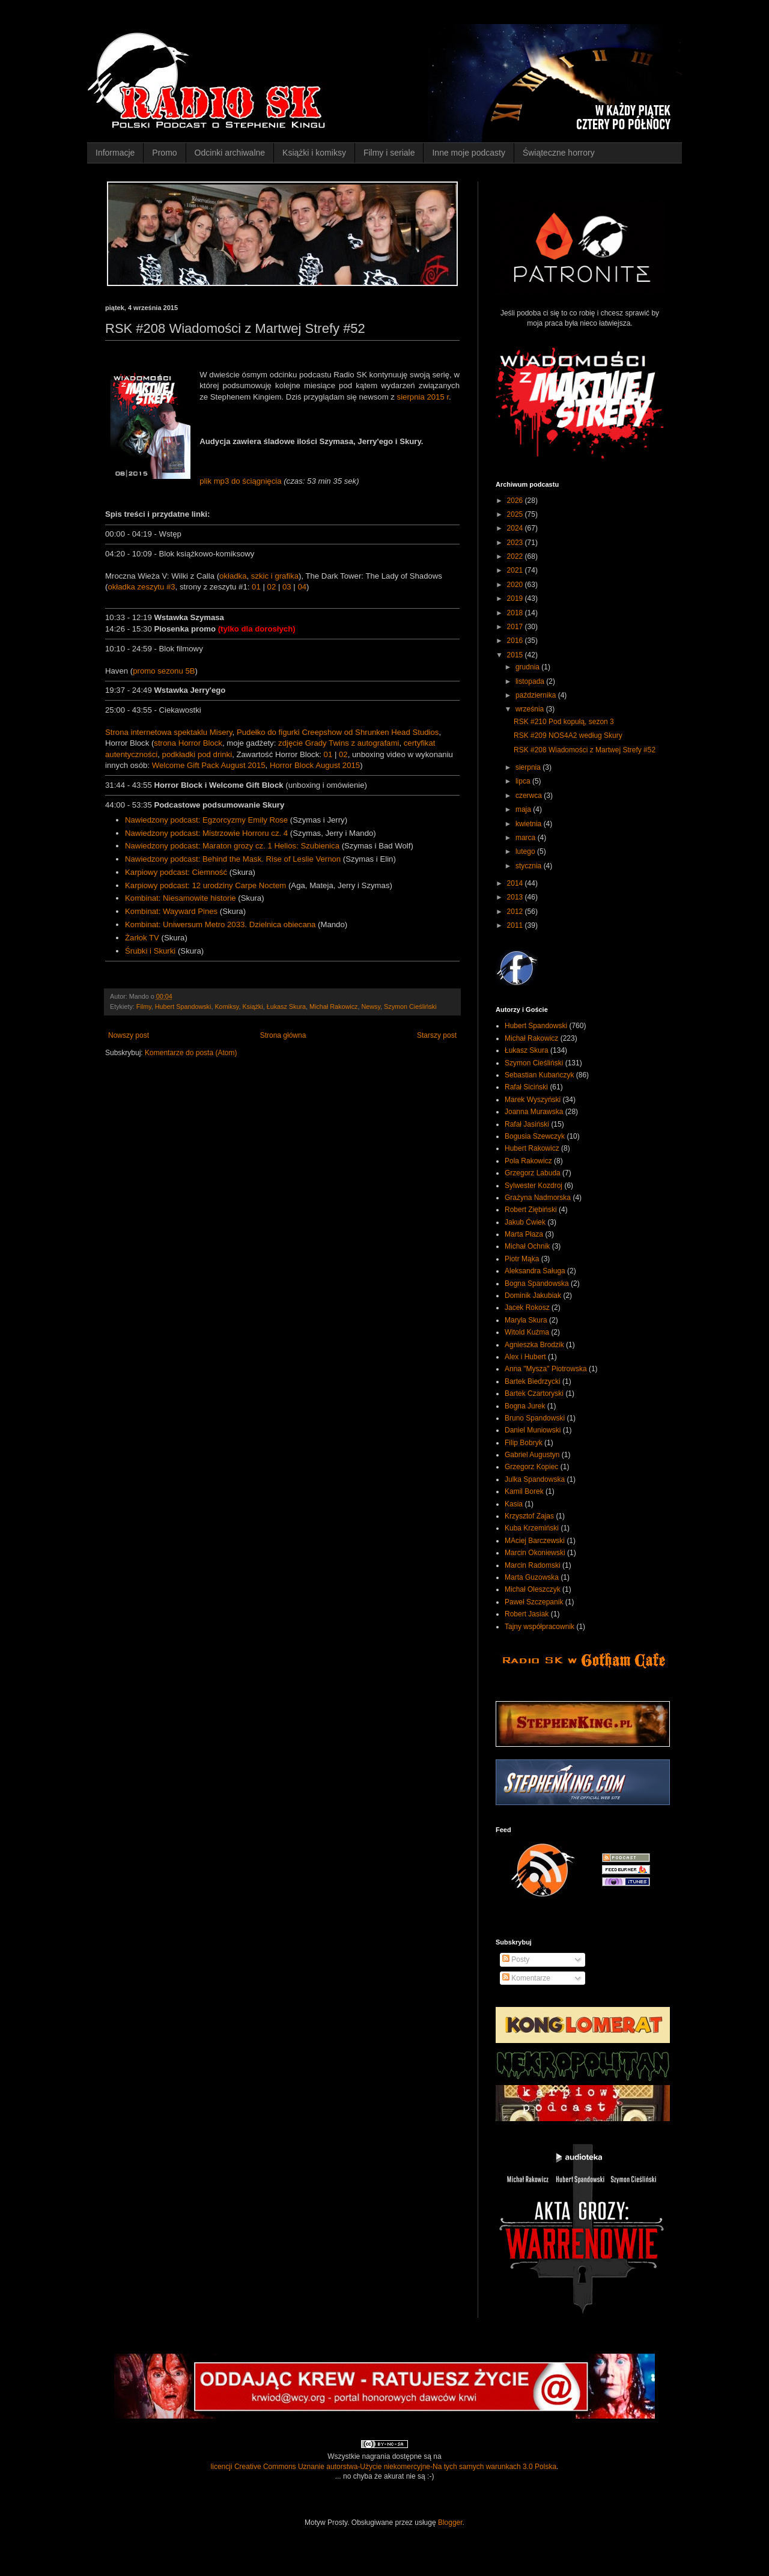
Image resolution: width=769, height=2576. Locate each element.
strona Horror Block (188, 743)
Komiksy (226, 1006)
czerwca (529, 795)
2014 (516, 883)
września (530, 709)
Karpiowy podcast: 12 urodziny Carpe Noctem (205, 885)
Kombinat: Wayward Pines (171, 911)
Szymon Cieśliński (410, 1006)
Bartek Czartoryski (534, 1393)
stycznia (529, 866)
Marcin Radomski (533, 1565)
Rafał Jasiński (527, 1124)
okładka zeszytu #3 (141, 586)
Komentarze (526, 1978)
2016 (516, 640)
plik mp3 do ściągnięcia (240, 481)
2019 (516, 598)
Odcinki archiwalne (230, 152)
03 (286, 586)
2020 (516, 584)
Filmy (143, 1006)
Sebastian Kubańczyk (539, 1075)
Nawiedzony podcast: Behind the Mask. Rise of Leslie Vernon (233, 858)
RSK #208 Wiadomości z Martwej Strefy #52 (584, 750)
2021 (516, 570)
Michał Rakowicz (333, 1006)
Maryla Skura (526, 1320)
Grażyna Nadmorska (538, 1197)
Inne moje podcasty (468, 152)
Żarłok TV (142, 937)
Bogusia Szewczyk (535, 1136)
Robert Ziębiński (531, 1209)
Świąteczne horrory (559, 152)
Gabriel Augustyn (532, 1455)
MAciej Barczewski (535, 1540)
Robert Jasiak (527, 1614)
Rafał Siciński (526, 1087)
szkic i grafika (275, 575)
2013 (516, 897)
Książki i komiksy (314, 152)
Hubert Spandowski (183, 1006)
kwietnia (529, 824)
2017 (516, 627)
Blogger (450, 2522)
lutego (526, 851)
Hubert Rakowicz (532, 1148)
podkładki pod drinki (197, 754)
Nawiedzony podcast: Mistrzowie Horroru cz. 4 (206, 833)
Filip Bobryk (524, 1443)
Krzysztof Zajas (529, 1516)
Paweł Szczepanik (534, 1602)
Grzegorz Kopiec (531, 1467)
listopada (530, 681)
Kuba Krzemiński (532, 1528)
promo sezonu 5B (164, 670)
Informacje (115, 152)
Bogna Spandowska (537, 1283)
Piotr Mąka (522, 1259)
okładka (232, 575)
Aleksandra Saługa (535, 1271)
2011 (516, 925)
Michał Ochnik (527, 1246)
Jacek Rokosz (527, 1307)
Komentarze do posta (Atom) (191, 1053)
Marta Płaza (524, 1234)
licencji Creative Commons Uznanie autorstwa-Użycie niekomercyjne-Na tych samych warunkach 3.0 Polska (384, 2466)
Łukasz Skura (286, 1006)
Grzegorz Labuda (533, 1173)
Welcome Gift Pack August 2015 (209, 765)
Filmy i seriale (389, 152)
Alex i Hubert (525, 1357)
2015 (516, 655)
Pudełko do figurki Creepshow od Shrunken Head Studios (338, 732)
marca (526, 837)
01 (256, 586)
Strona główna (283, 1035)
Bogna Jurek (525, 1406)
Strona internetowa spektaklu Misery (169, 732)
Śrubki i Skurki (150, 950)
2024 (516, 528)
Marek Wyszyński (533, 1099)
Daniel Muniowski (533, 1430)
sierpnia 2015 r (423, 396)
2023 (516, 542)
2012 (516, 911)
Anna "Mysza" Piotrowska (546, 1369)
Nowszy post (128, 1035)
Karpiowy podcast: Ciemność (176, 872)
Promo (164, 152)
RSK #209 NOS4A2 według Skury (568, 735)
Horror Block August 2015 (315, 765)
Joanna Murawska (534, 1111)
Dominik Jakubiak (533, 1295)
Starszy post (437, 1035)
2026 (516, 500)
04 (301, 586)
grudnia (528, 667)
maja (524, 809)
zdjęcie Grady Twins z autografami (338, 743)
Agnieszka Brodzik (534, 1345)
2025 (516, 514)
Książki (252, 1006)
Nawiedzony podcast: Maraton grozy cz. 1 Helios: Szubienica (232, 845)
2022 (516, 556)
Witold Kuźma (527, 1332)
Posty (515, 1959)
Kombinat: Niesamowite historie (180, 898)
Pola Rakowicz (528, 1161)
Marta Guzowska (532, 1577)
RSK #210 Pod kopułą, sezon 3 (564, 721)
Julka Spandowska (535, 1479)
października (536, 695)
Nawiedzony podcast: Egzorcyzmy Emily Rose (206, 819)
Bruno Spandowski (535, 1418)
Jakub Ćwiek (525, 1222)
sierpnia (529, 767)
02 (271, 586)
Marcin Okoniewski (535, 1552)
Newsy (370, 1006)
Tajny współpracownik (539, 1626)
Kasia (514, 1504)
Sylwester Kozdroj (533, 1185)
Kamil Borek (524, 1491)
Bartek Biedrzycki (533, 1381)
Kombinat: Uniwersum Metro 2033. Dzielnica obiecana (220, 924)
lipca (523, 781)
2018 (516, 613)
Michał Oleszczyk (533, 1589)
